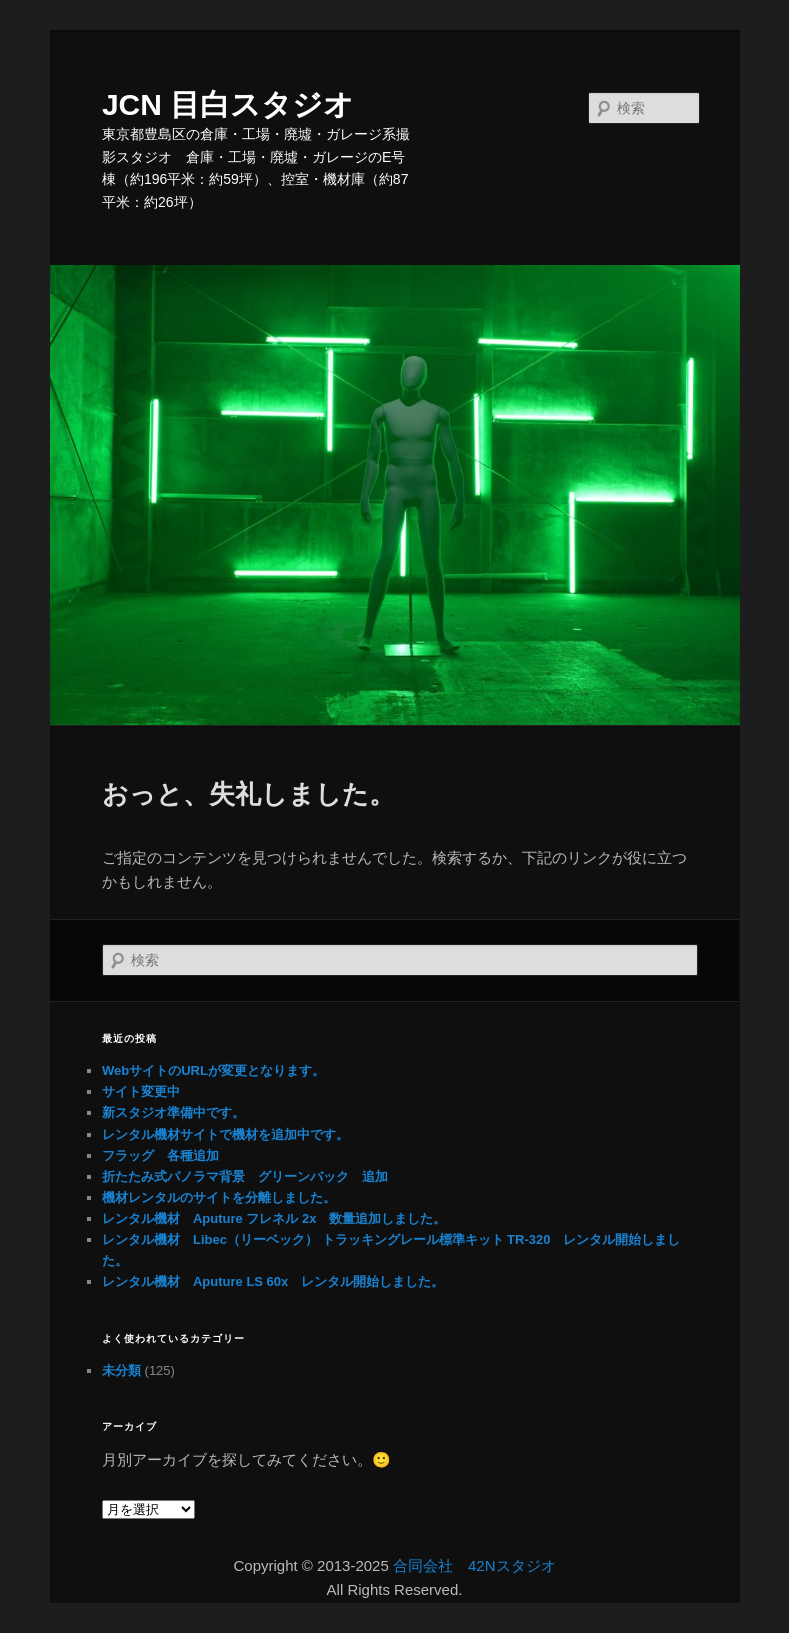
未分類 (121, 1370)
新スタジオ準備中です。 (173, 1112)
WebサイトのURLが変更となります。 (213, 1070)
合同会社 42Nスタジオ (474, 1565)
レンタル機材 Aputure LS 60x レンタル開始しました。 (273, 1281)
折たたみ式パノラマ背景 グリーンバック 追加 (245, 1176)
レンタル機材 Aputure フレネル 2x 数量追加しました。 (274, 1218)
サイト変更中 (141, 1091)
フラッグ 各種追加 (160, 1155)
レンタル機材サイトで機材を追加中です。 (225, 1134)
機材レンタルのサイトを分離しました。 (219, 1197)
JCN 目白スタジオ (228, 104)
